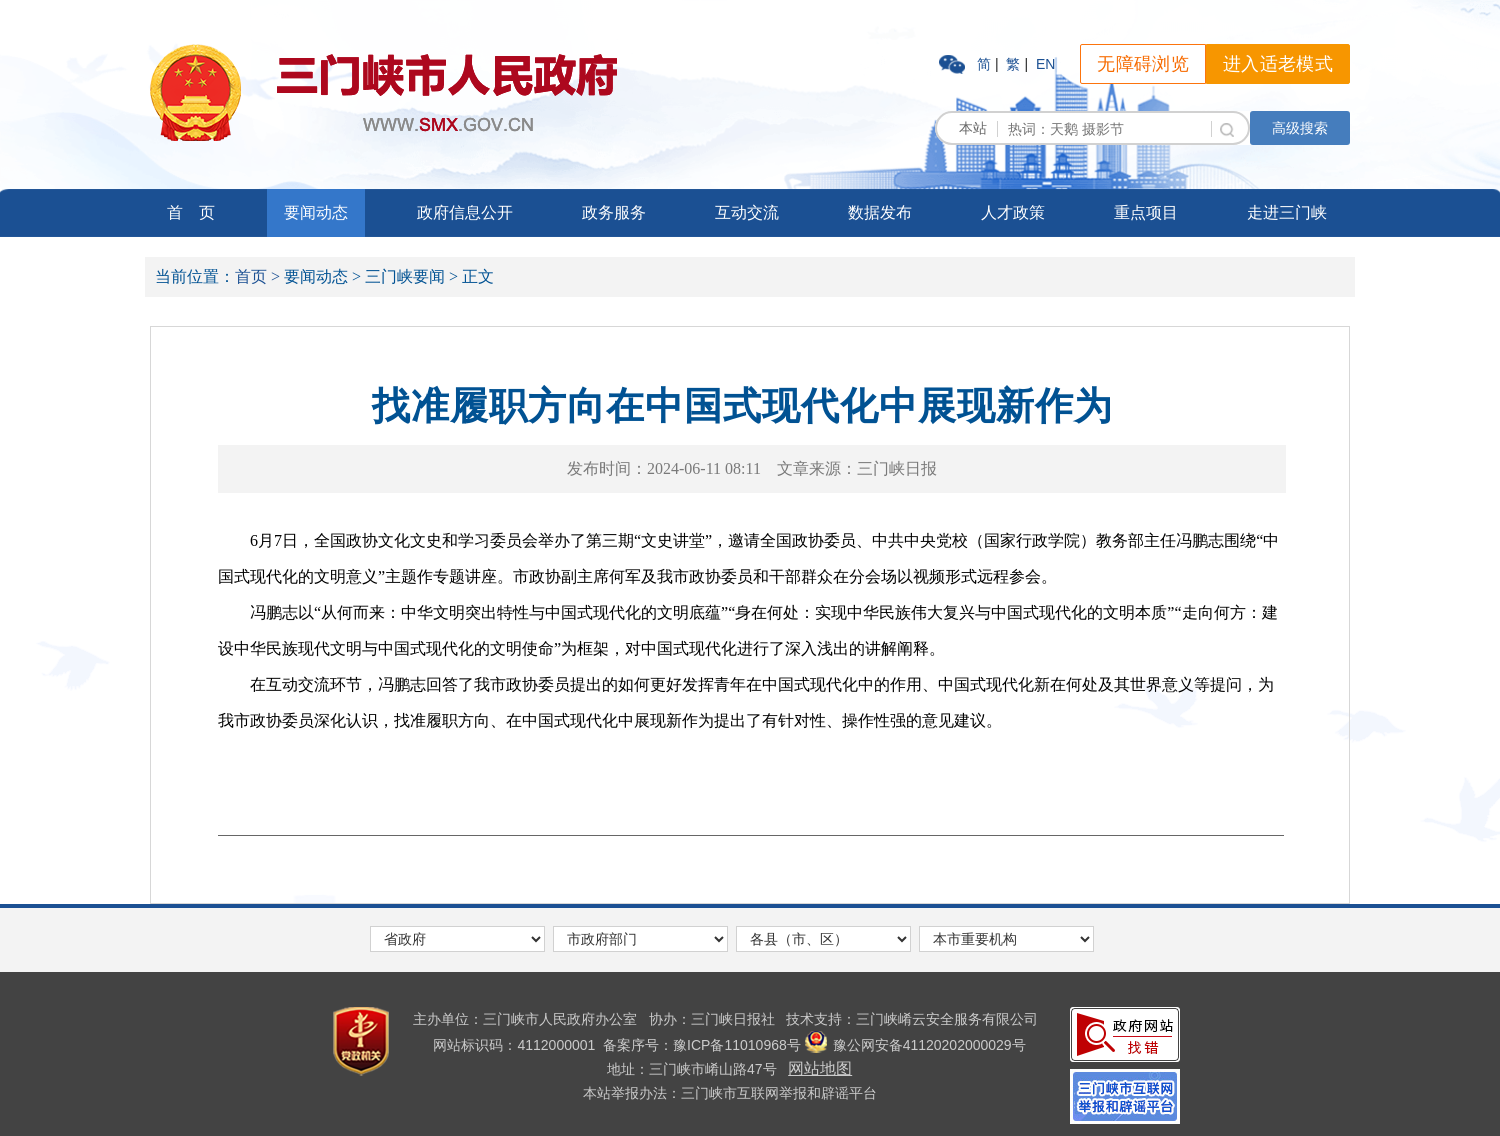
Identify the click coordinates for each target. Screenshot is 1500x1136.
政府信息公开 (465, 212)
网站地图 (820, 1068)
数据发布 (880, 212)
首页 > (257, 276)
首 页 (191, 212)
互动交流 (747, 212)
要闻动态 (316, 212)
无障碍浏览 (1143, 64)
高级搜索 (1300, 128)
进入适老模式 (1278, 64)
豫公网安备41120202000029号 (915, 1045)
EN (1045, 64)
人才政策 (1013, 212)
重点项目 (1146, 212)
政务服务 (614, 212)
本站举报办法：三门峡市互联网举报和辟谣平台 (730, 1093)
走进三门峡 (1287, 212)
